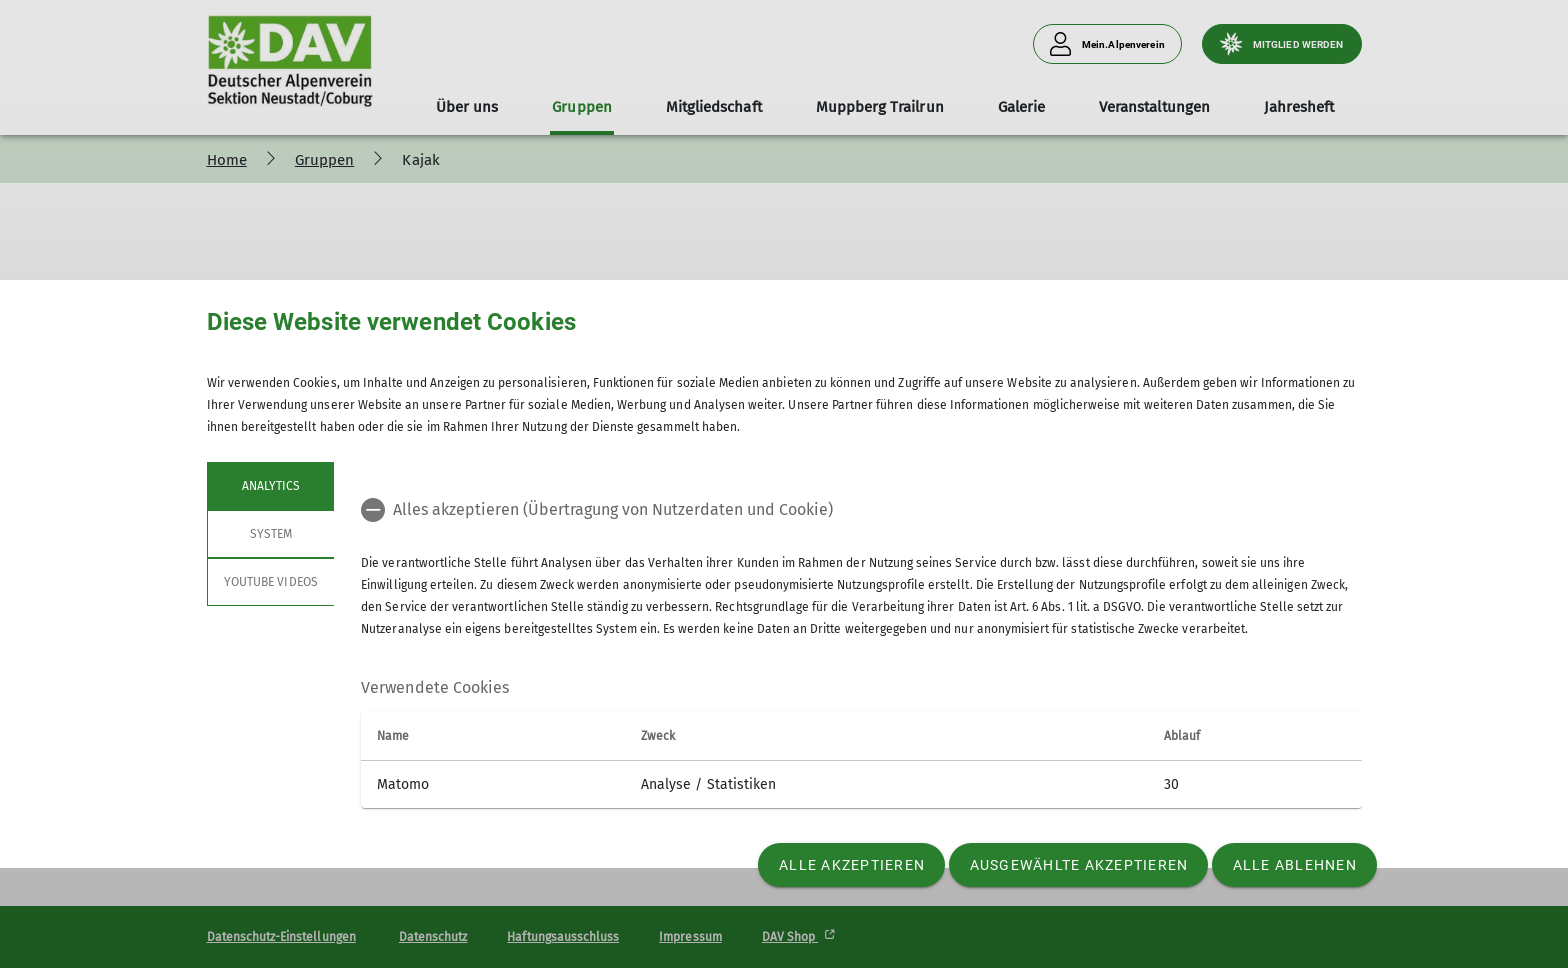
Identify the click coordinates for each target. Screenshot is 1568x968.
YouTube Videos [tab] (271, 582)
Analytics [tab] (270, 486)
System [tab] (270, 534)
